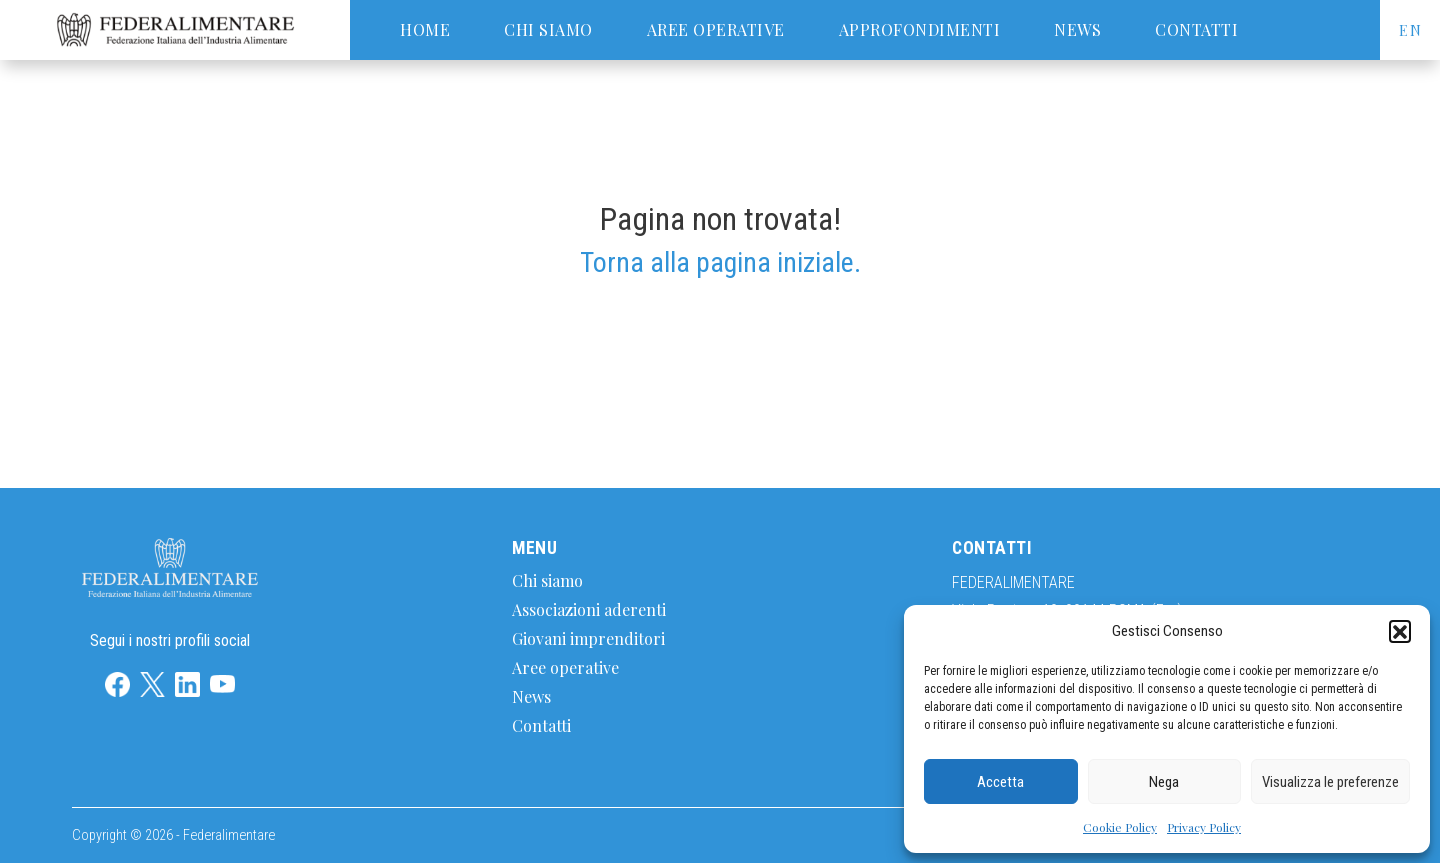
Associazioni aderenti (589, 609)
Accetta (1000, 782)
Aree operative (716, 29)
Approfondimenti (920, 29)
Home (425, 29)
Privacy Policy (1204, 827)
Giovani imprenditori (588, 638)
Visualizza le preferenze (1330, 782)
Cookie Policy (1120, 827)
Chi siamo (548, 29)
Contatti (1196, 29)
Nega (1164, 782)
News (1077, 29)
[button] (1400, 631)
